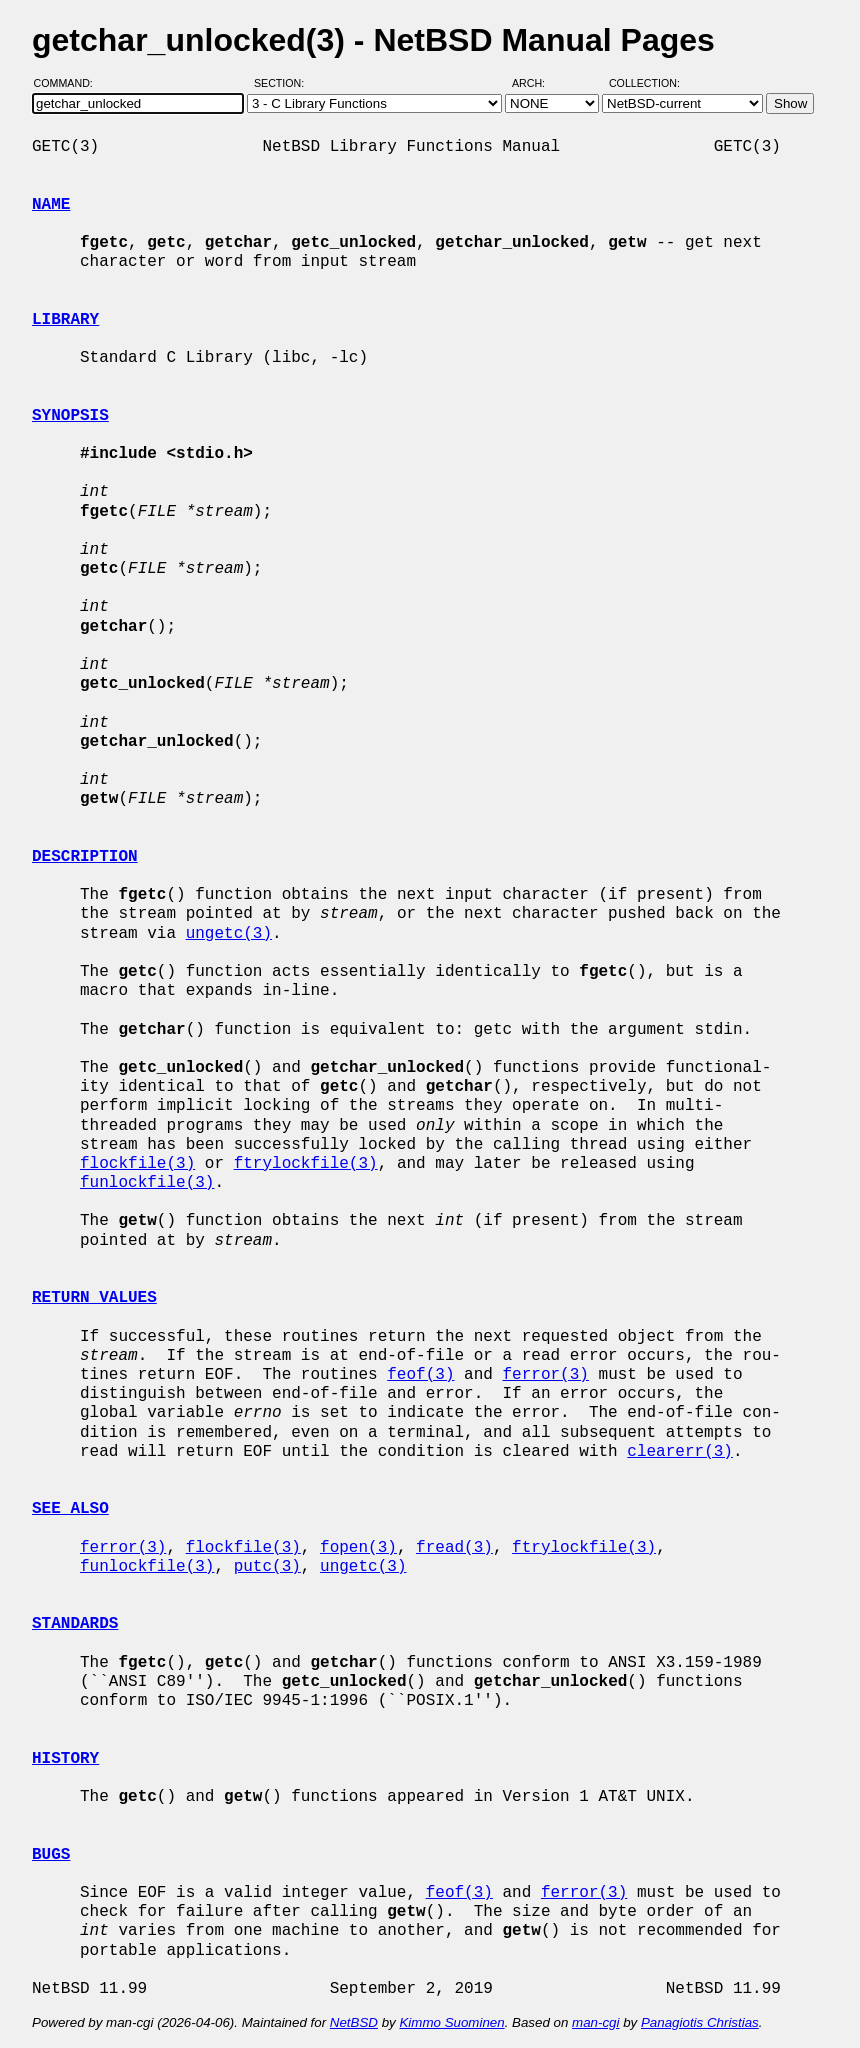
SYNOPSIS (70, 416)
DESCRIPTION (85, 857)
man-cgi (595, 2022)
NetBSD (354, 2022)
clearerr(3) (680, 1452)
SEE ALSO (70, 1509)
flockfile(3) (137, 1164)
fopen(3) (358, 1548)
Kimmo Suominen (451, 2022)
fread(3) (454, 1548)
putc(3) (267, 1567)
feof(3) (420, 1375)
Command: (69, 83)
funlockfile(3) (147, 1183)
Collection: (644, 83)
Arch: (537, 83)
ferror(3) (545, 1375)
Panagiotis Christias (700, 2022)
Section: (283, 83)
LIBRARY (65, 320)
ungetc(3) (229, 934)
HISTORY (65, 1759)
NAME (51, 205)
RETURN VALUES (94, 1298)
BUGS (51, 1855)
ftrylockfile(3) (306, 1164)
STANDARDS (75, 1624)
